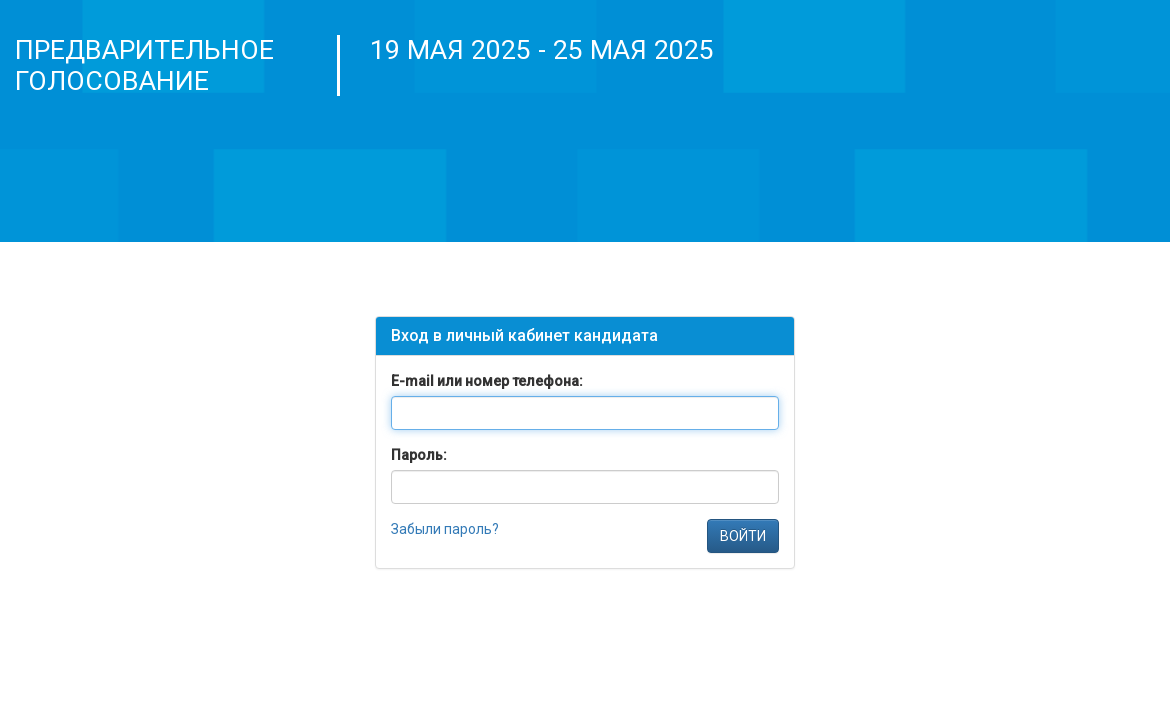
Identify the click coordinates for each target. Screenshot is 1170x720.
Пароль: (419, 455)
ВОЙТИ (743, 536)
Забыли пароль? (445, 529)
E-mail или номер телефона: (487, 381)
